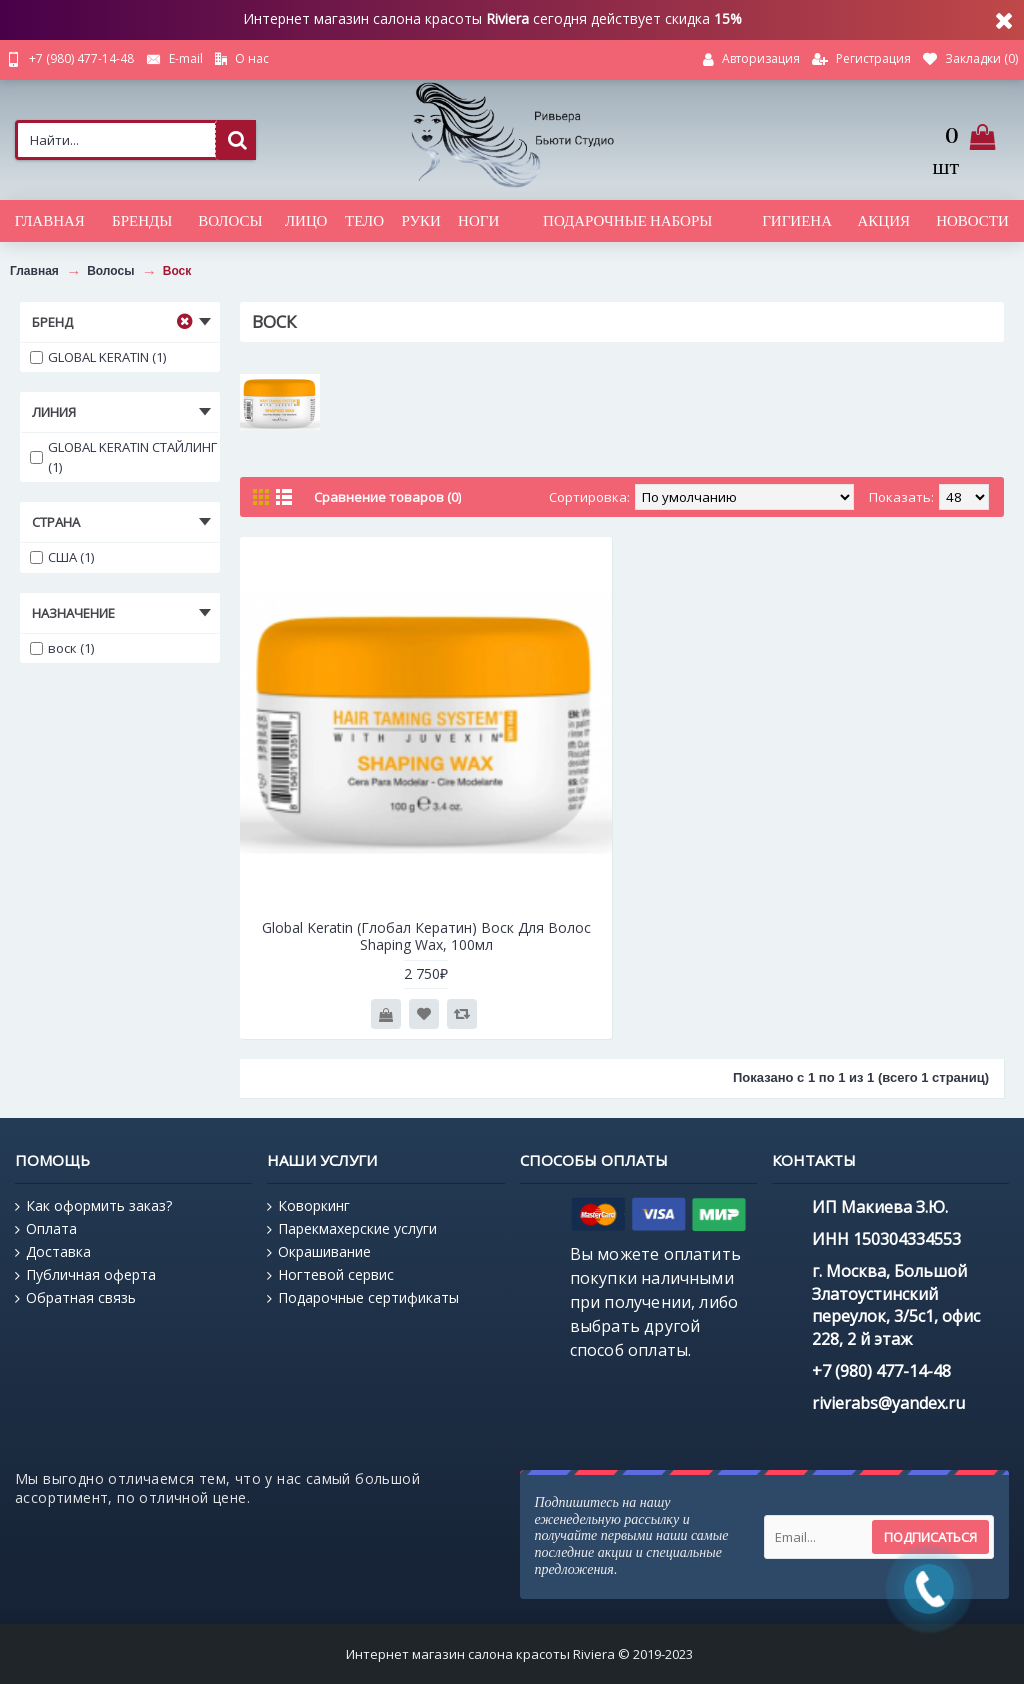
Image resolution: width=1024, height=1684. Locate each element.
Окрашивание (319, 1252)
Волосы (110, 271)
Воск (177, 271)
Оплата (46, 1229)
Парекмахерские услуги (352, 1229)
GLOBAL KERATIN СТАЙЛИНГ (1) (123, 457)
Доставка (53, 1252)
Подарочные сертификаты (363, 1298)
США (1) (62, 557)
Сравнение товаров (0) (387, 497)
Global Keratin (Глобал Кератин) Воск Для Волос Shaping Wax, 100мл (426, 936)
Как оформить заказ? (93, 1206)
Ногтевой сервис (330, 1275)
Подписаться (930, 1537)
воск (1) (62, 648)
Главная (34, 271)
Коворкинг (308, 1206)
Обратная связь (75, 1298)
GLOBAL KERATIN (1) (98, 357)
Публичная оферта (85, 1275)
